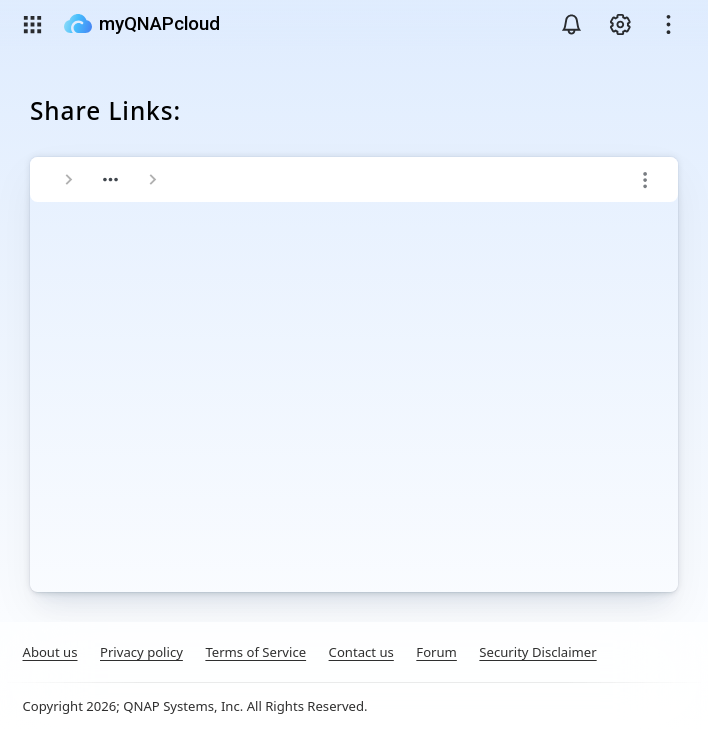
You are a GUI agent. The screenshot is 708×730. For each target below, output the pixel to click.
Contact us (361, 652)
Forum (436, 652)
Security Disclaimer (537, 652)
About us (50, 652)
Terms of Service (255, 652)
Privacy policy (141, 652)
